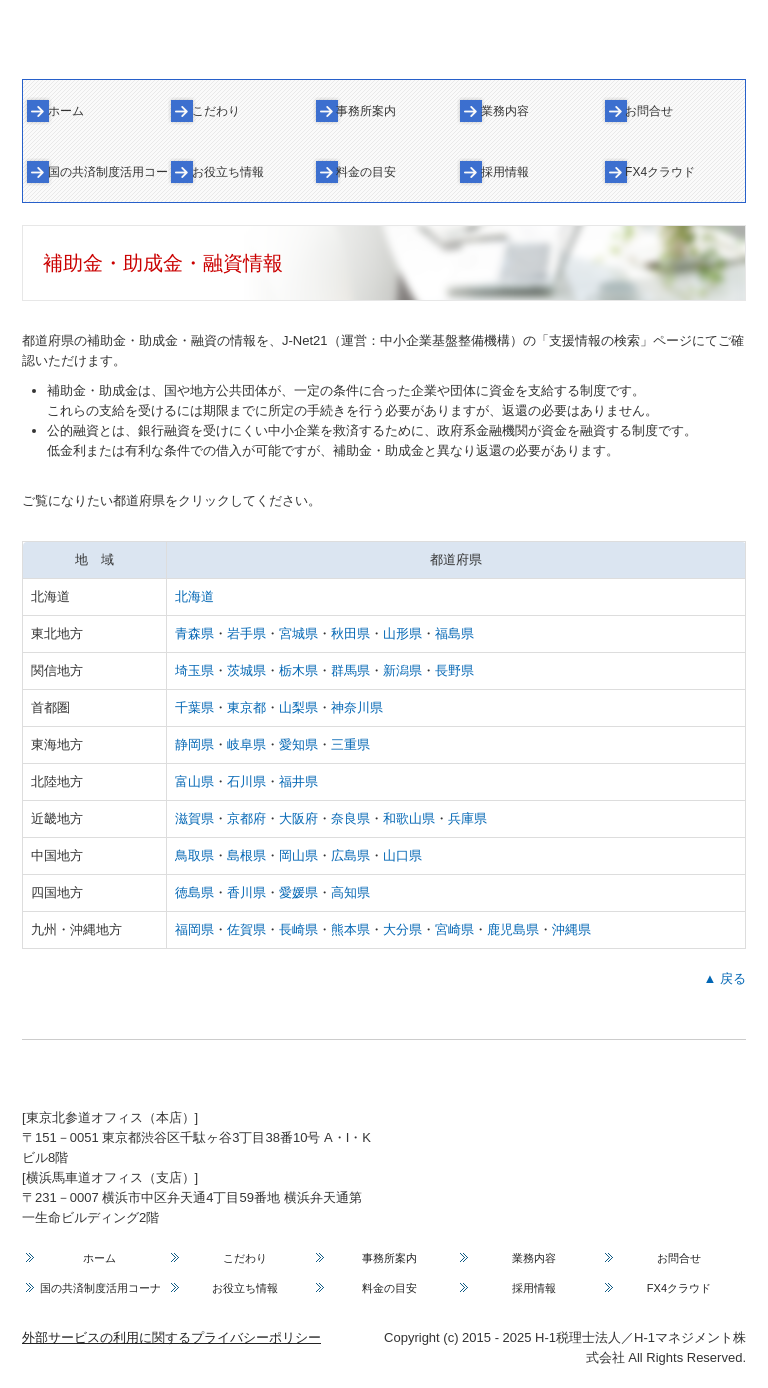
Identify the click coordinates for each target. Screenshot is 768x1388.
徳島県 (194, 892)
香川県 (246, 892)
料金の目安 (366, 172)
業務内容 (505, 111)
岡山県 (298, 855)
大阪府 (298, 818)
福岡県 (194, 929)
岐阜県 (246, 744)
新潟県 (402, 670)
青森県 (194, 633)
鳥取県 (194, 855)
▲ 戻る (725, 978)
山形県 (402, 633)
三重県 (350, 744)
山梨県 (298, 707)
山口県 (402, 855)
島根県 (246, 855)
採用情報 (505, 172)
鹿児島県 (513, 929)
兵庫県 (467, 818)
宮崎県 (454, 929)
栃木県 (298, 670)
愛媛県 (298, 892)
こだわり (216, 111)
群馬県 (350, 670)
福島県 (454, 633)
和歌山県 (409, 818)
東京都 (246, 707)
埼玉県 (194, 670)
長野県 (454, 670)
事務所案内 (366, 111)
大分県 (402, 929)
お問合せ (649, 111)
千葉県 (194, 707)
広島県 (350, 855)
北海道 (194, 596)
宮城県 (298, 633)
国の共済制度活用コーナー (108, 172)
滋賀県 (194, 818)
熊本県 (350, 929)
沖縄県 (571, 929)
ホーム (66, 111)
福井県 (298, 781)
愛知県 (298, 744)
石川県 (246, 781)
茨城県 (246, 670)
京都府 (246, 818)
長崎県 (298, 929)
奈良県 (350, 818)
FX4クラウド (660, 172)
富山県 (194, 781)
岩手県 (246, 633)
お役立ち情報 (228, 172)
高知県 (350, 892)
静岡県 (194, 744)
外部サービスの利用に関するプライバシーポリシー (171, 1337)
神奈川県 (357, 707)
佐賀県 (246, 929)
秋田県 (350, 633)
